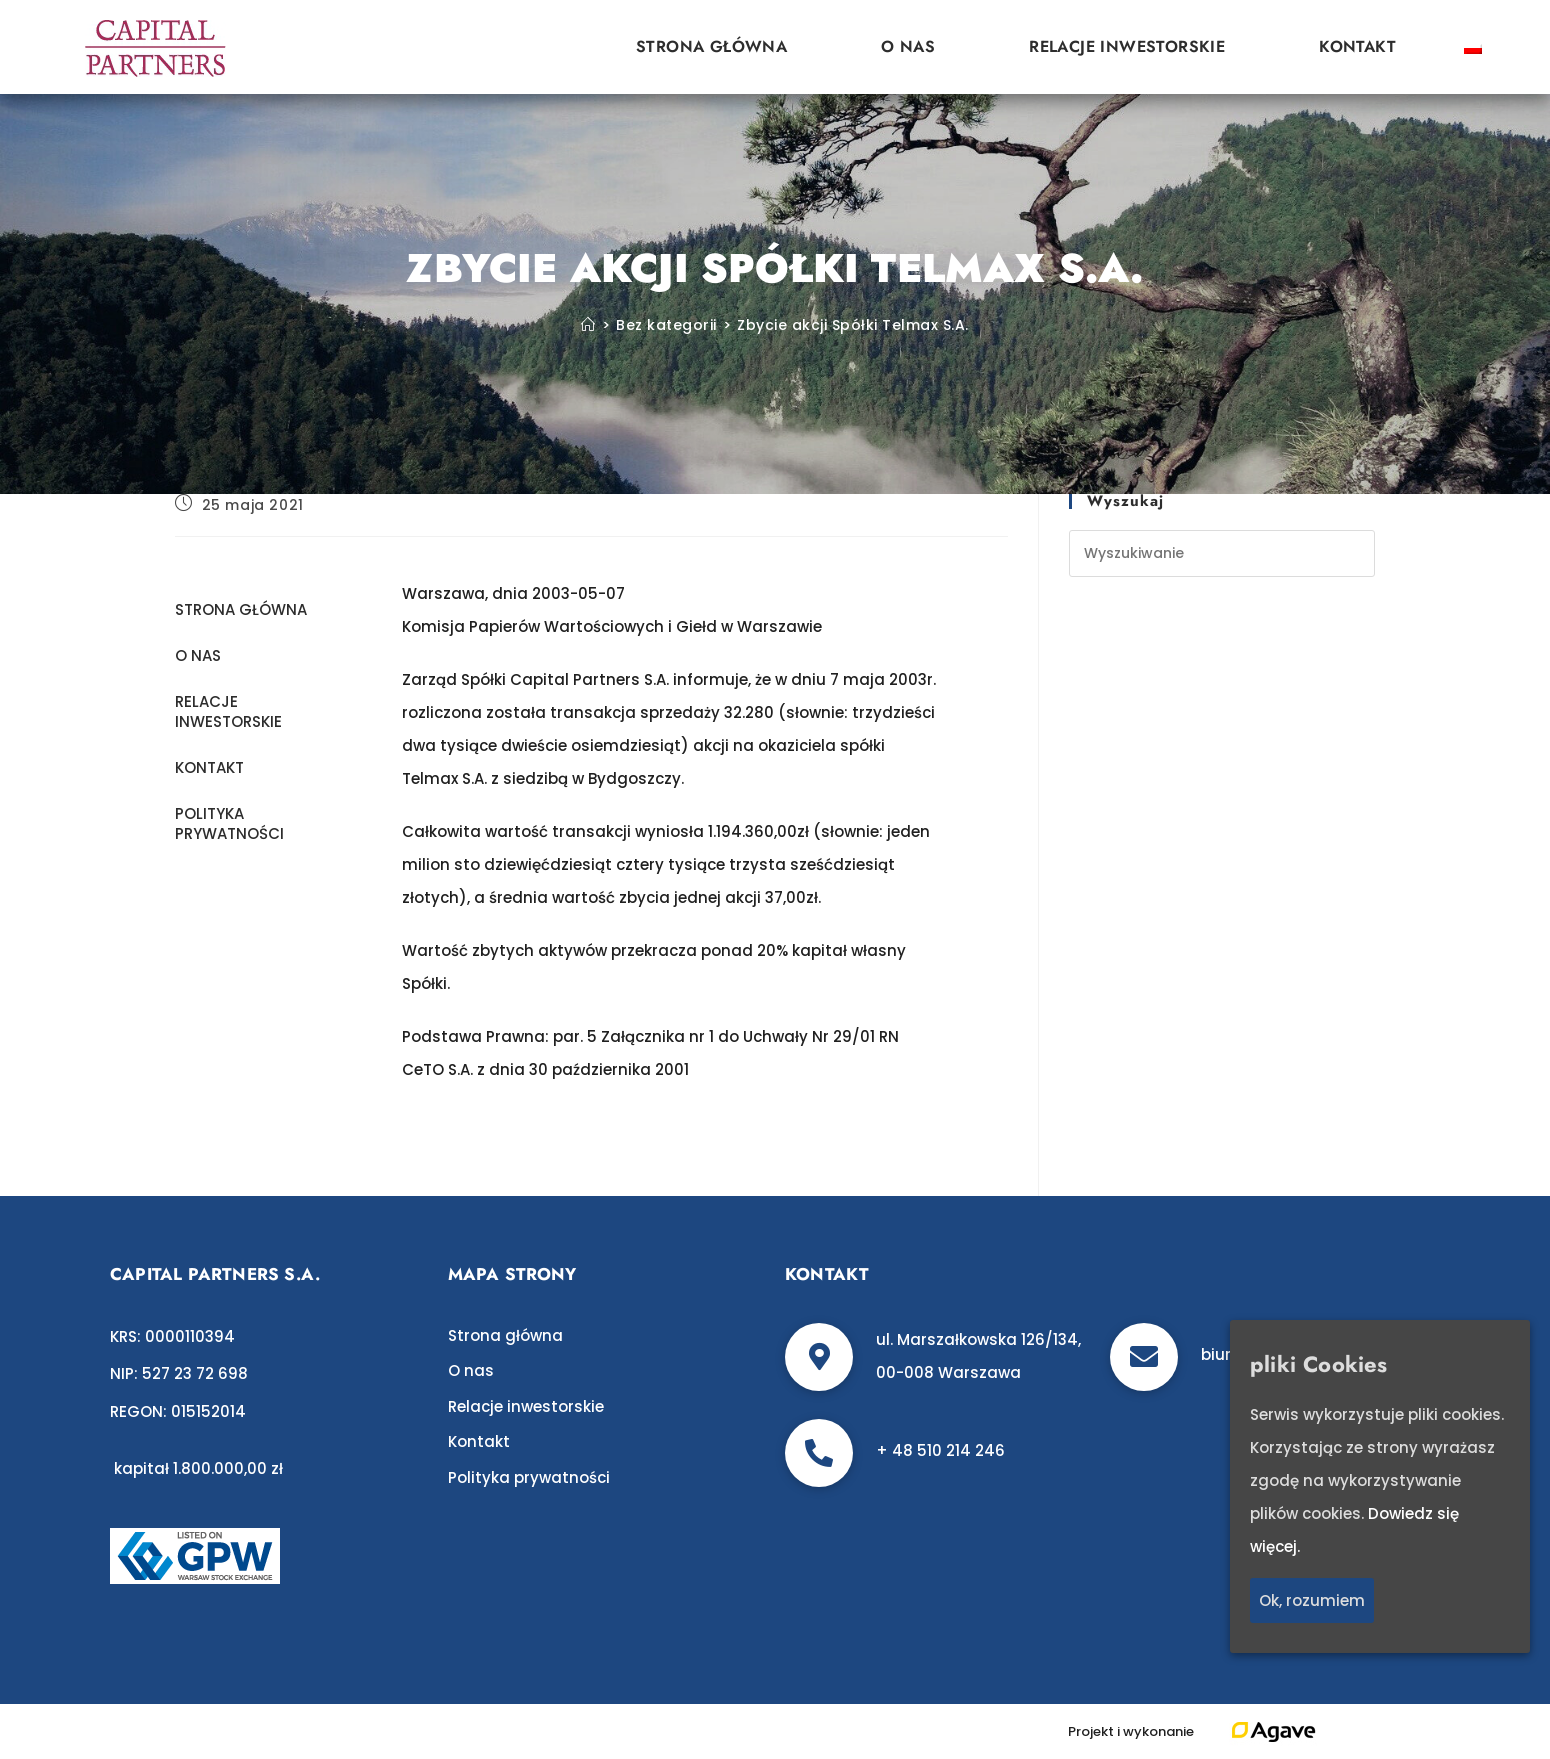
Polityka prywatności (229, 823)
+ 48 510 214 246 (940, 1450)
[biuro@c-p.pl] (1144, 1357)
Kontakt (1357, 46)
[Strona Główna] (588, 325)
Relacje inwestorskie (1127, 46)
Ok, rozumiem (1312, 1600)
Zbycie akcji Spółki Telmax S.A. (853, 325)
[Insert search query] (1222, 553)
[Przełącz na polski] (1473, 47)
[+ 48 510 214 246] (819, 1453)
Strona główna (711, 46)
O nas (908, 46)
